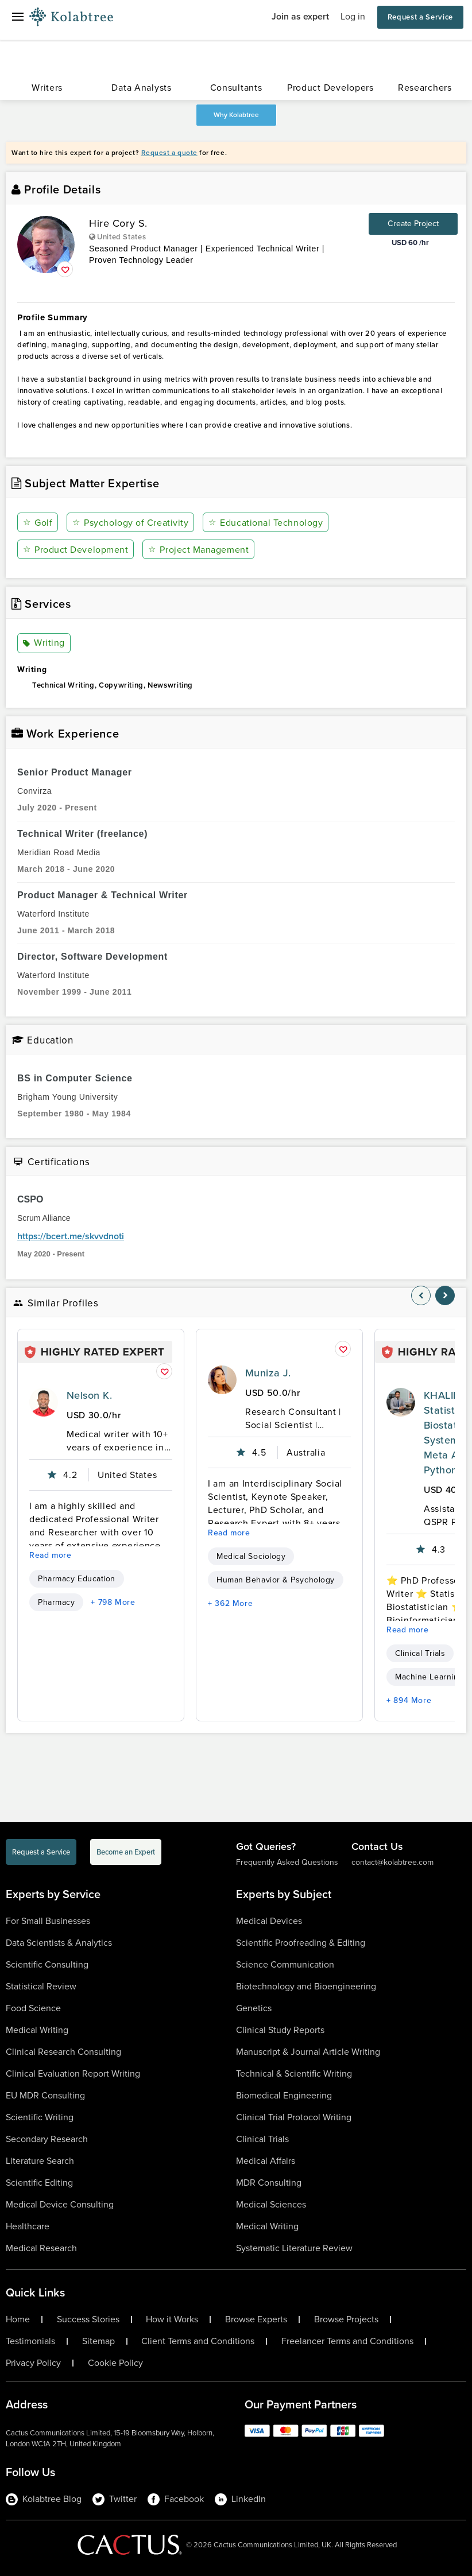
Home (18, 2319)
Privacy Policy (33, 2363)
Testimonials (30, 2341)
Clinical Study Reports (280, 2029)
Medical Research (41, 2248)
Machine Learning (429, 1677)
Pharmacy (56, 1602)
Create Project (413, 224)
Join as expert (300, 16)
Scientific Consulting (47, 1964)
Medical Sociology (250, 1556)
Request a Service (420, 16)
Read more (50, 1555)
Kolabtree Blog (44, 2499)
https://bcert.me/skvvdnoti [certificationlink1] (70, 1236)
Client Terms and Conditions (197, 2341)
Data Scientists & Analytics (59, 1942)
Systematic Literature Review (294, 2248)
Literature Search (40, 2160)
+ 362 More (230, 1603)
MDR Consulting (268, 2182)
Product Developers (330, 87)
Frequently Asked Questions (287, 1862)
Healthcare (27, 2226)
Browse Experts (256, 2319)
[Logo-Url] (71, 17)
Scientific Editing (39, 2182)
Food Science (33, 2008)
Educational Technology (265, 522)
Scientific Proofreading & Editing (300, 1942)
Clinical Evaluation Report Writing (73, 2073)
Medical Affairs (265, 2160)
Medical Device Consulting (60, 2204)
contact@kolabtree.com (392, 1862)
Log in (353, 16)
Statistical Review (41, 1986)
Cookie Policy (115, 2363)
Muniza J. (268, 1372)
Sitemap (98, 2341)
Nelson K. (89, 1395)
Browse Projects (346, 2319)
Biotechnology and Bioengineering (306, 1986)
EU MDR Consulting (45, 2095)
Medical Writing (37, 2029)
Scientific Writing (39, 2117)
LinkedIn (240, 2499)
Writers (47, 87)
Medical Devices (269, 1920)
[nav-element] (421, 1295)
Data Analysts (141, 87)
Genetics (254, 2008)
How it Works (172, 2319)
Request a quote (169, 153)
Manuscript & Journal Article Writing (308, 2051)
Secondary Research (47, 2139)
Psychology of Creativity (130, 522)
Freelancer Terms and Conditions (347, 2341)
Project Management (198, 549)
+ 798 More (113, 1602)
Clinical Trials (420, 1653)
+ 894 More (408, 1700)
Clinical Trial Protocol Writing (293, 2117)
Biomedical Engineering (284, 2095)
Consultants (236, 87)
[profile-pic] (43, 1402)
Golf (37, 522)
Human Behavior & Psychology (275, 1580)
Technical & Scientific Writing (294, 2073)
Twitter (114, 2499)
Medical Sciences (271, 2204)
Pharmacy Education (76, 1579)
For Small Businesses (48, 1920)
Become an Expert (125, 1851)
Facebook (176, 2499)
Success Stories (88, 2319)
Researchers (425, 87)
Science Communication (285, 1964)
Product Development (75, 549)
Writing (44, 643)
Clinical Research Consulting (63, 2051)
